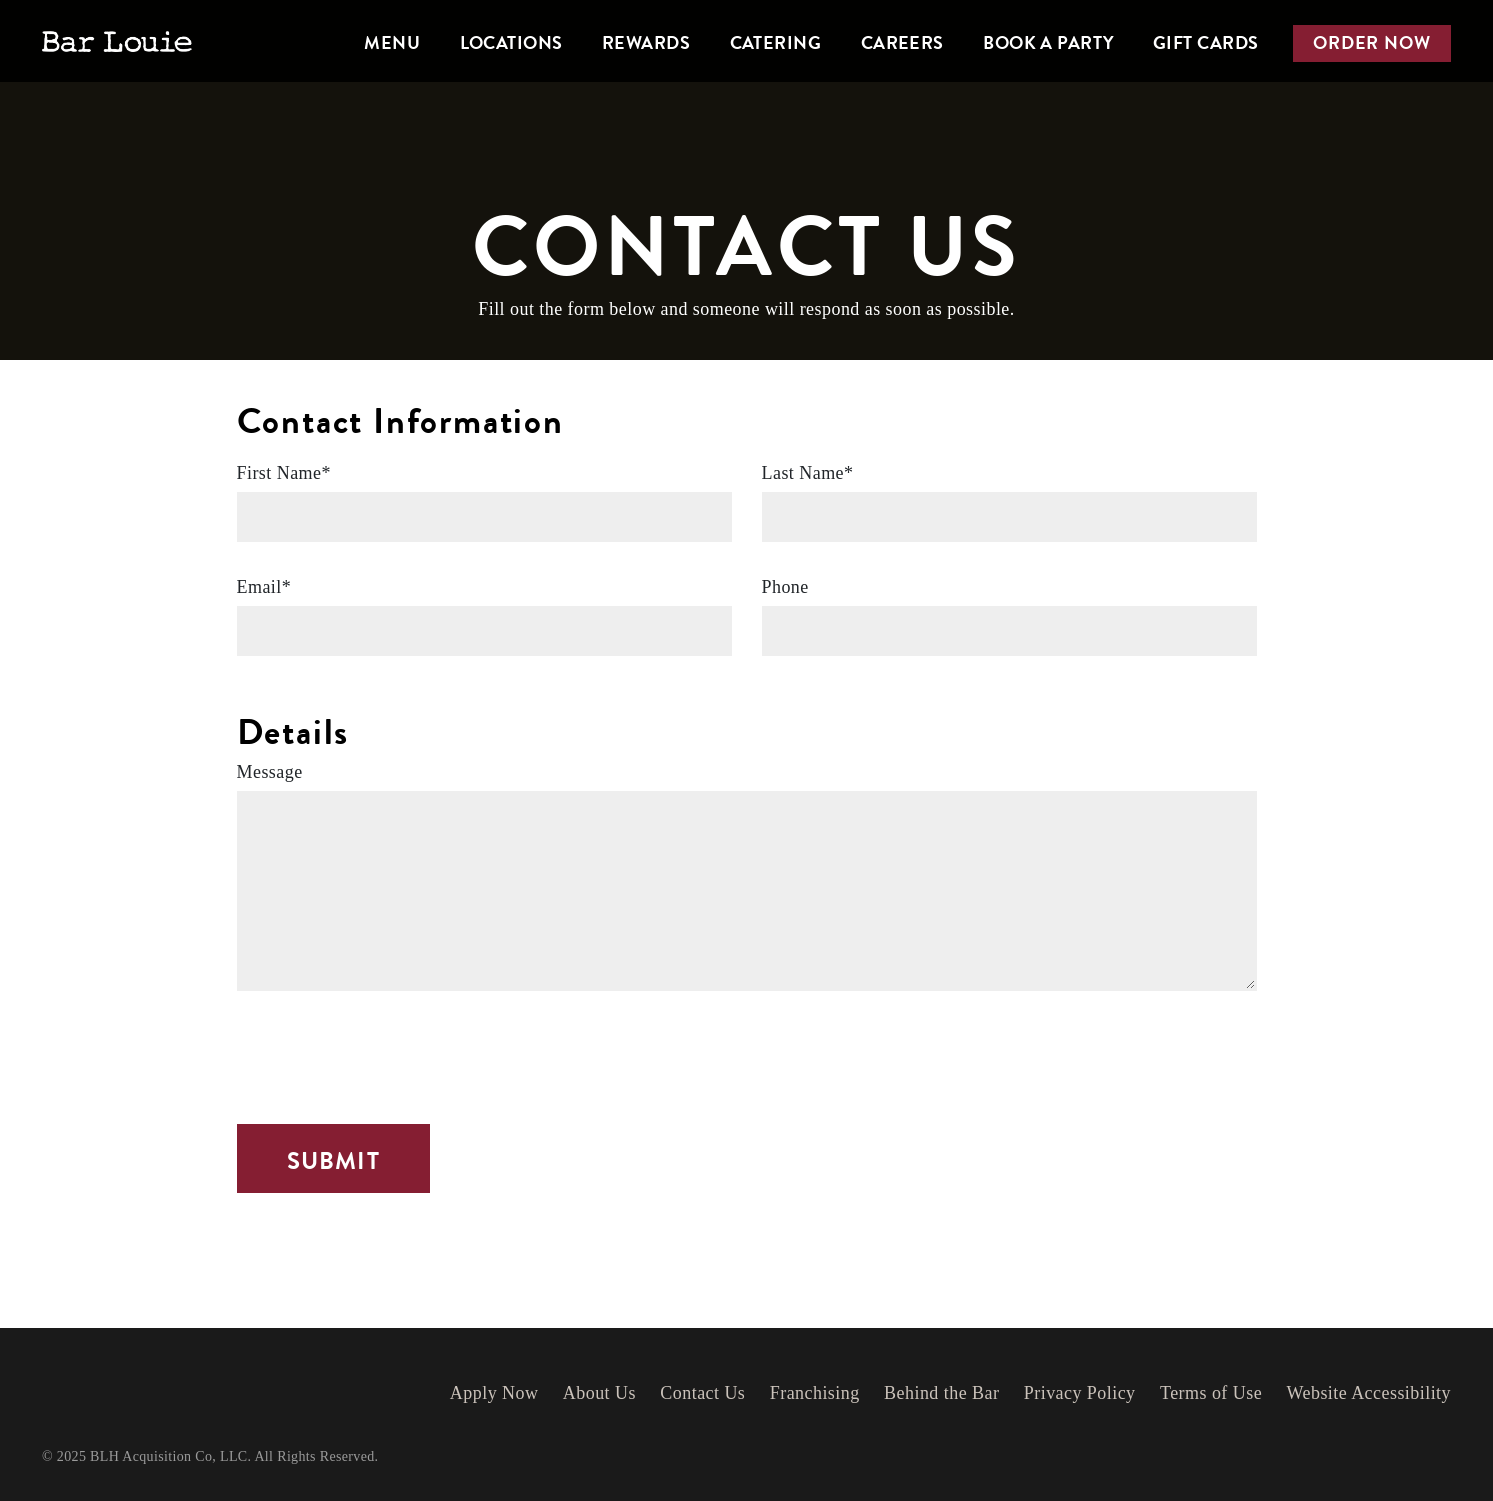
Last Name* (808, 473)
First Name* (284, 473)
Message (270, 772)
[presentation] (389, 1055)
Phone (785, 587)
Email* (264, 587)
